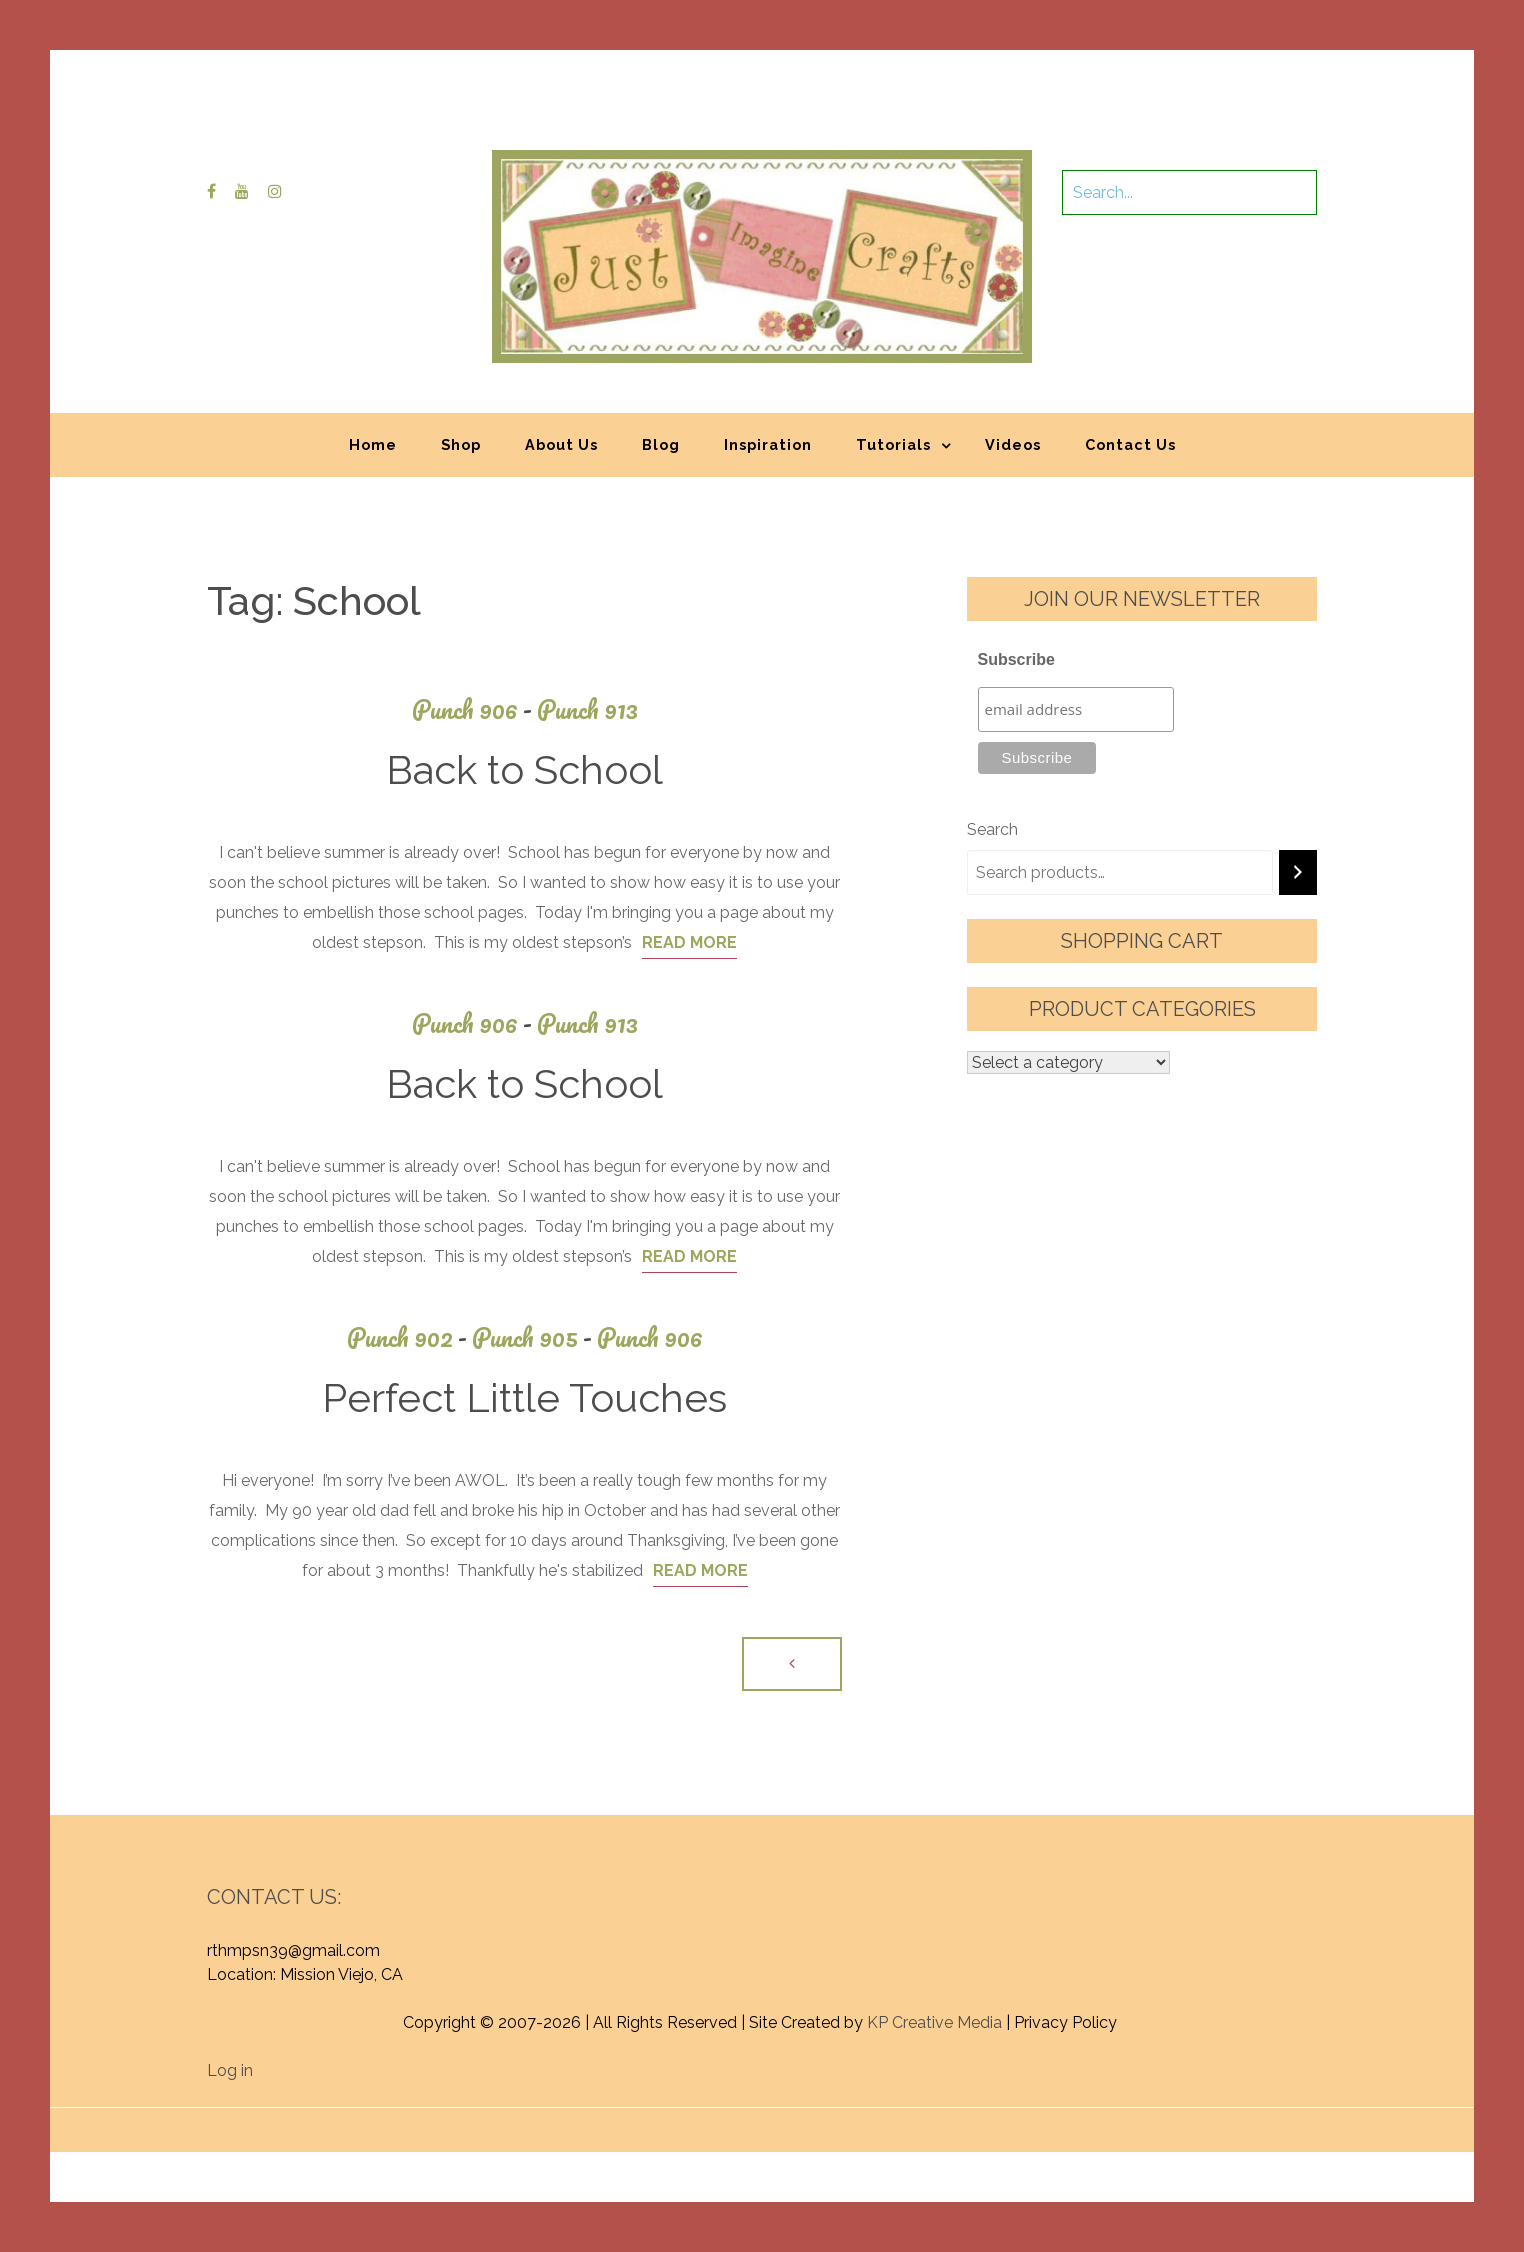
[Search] (1298, 872)
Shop (461, 444)
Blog (661, 444)
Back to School (524, 769)
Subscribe (1016, 659)
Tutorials (893, 444)
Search (992, 829)
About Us (561, 444)
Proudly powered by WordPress (614, 2119)
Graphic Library (971, 2119)
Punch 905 (534, 1337)
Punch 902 (409, 1337)
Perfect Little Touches (524, 1397)
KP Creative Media (934, 2022)
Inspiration (768, 444)
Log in (230, 2070)
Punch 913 (587, 709)
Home (373, 444)
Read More (689, 942)
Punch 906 (474, 709)
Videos (1013, 444)
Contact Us (1130, 444)
